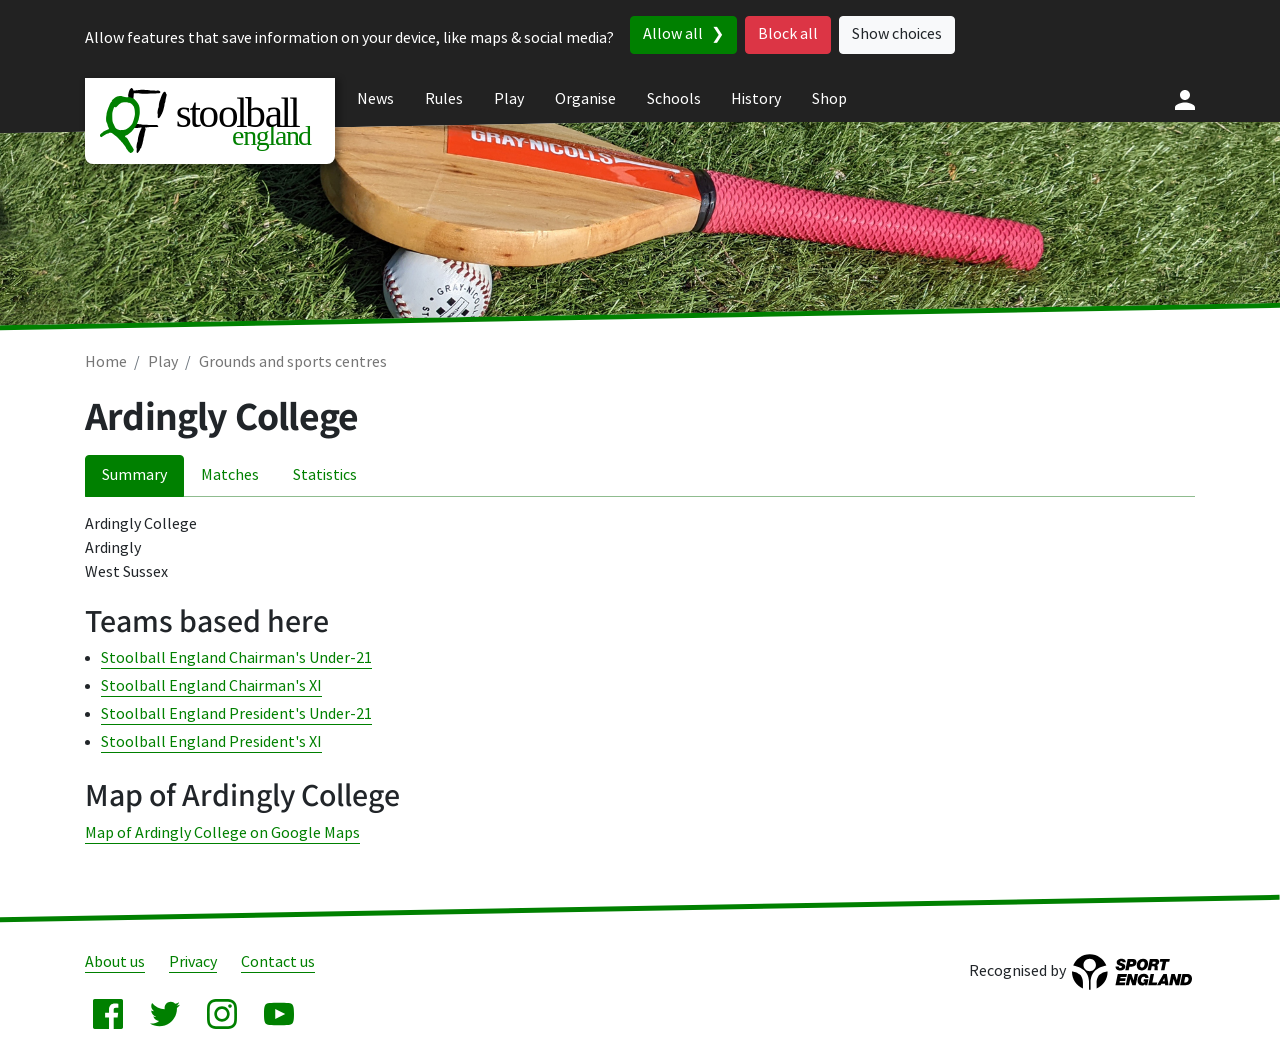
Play (163, 362)
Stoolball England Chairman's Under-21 (236, 658)
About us (115, 962)
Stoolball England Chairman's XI (211, 686)
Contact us (278, 962)
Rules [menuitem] (444, 99)
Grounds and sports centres (293, 362)
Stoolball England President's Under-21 (236, 714)
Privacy (193, 962)
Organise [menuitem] (585, 99)
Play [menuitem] (509, 99)
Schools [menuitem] (674, 99)
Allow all (673, 34)
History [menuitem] (756, 99)
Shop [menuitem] (829, 99)
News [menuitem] (375, 99)
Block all (788, 34)
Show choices (897, 34)
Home (106, 362)
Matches (230, 475)
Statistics (325, 475)
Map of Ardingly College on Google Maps (222, 833)
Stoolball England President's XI (211, 742)
